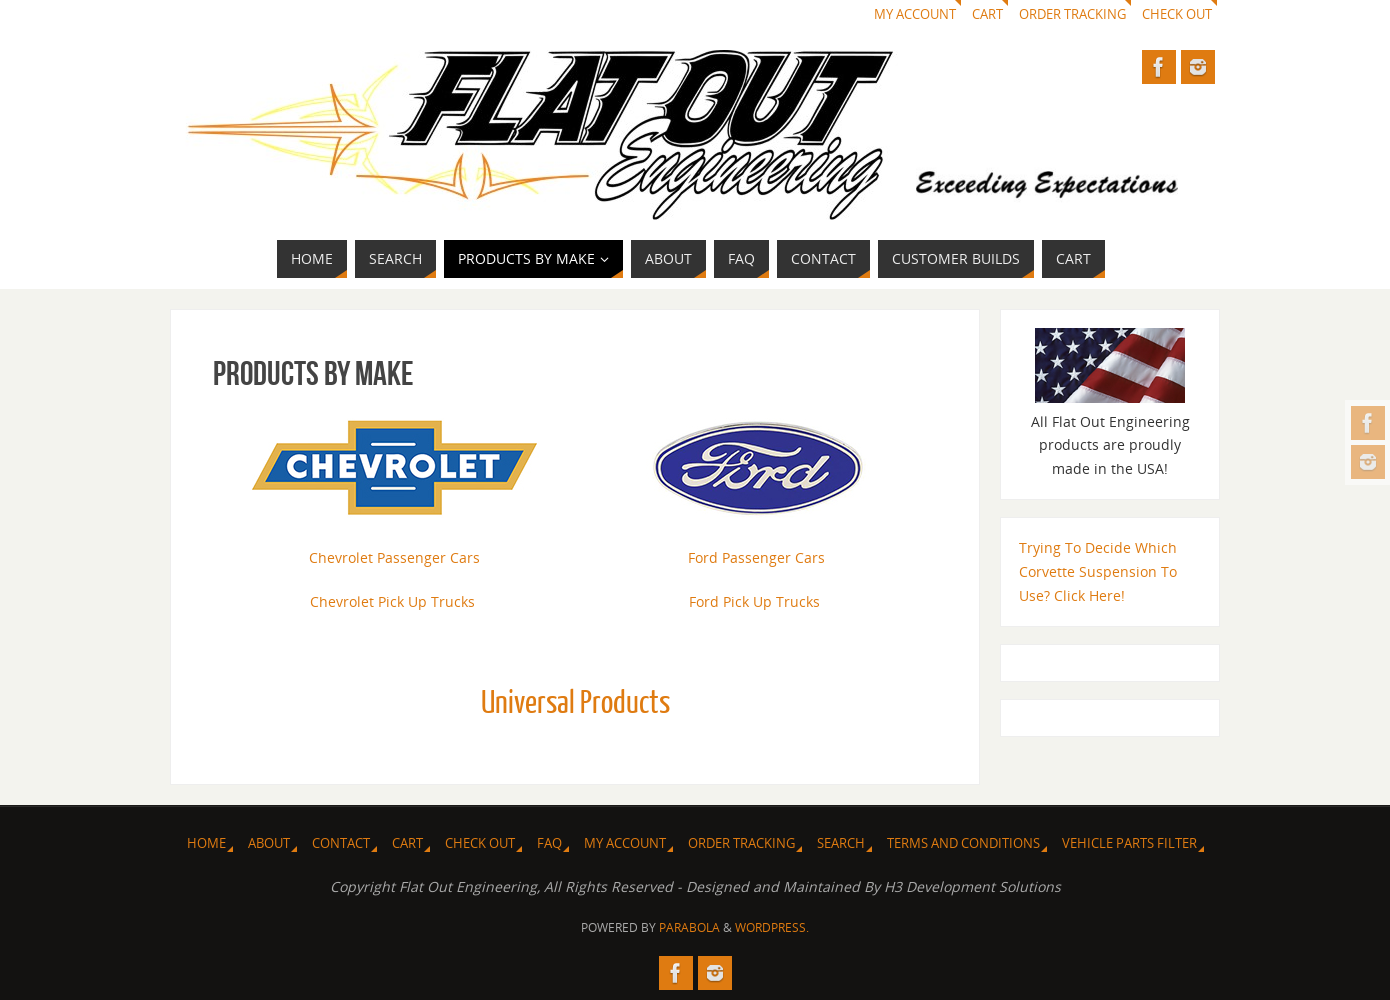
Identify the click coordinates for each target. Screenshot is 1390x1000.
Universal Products (575, 703)
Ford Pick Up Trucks (754, 601)
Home (206, 843)
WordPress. (772, 927)
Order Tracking (1072, 14)
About (269, 843)
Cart (987, 14)
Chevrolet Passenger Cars (394, 557)
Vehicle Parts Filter (1129, 843)
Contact (341, 843)
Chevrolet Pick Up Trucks (392, 601)
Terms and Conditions (963, 843)
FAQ (549, 843)
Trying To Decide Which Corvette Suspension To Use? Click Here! (1098, 571)
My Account (915, 14)
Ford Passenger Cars (756, 557)
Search (841, 843)
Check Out (1177, 14)
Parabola (689, 927)
